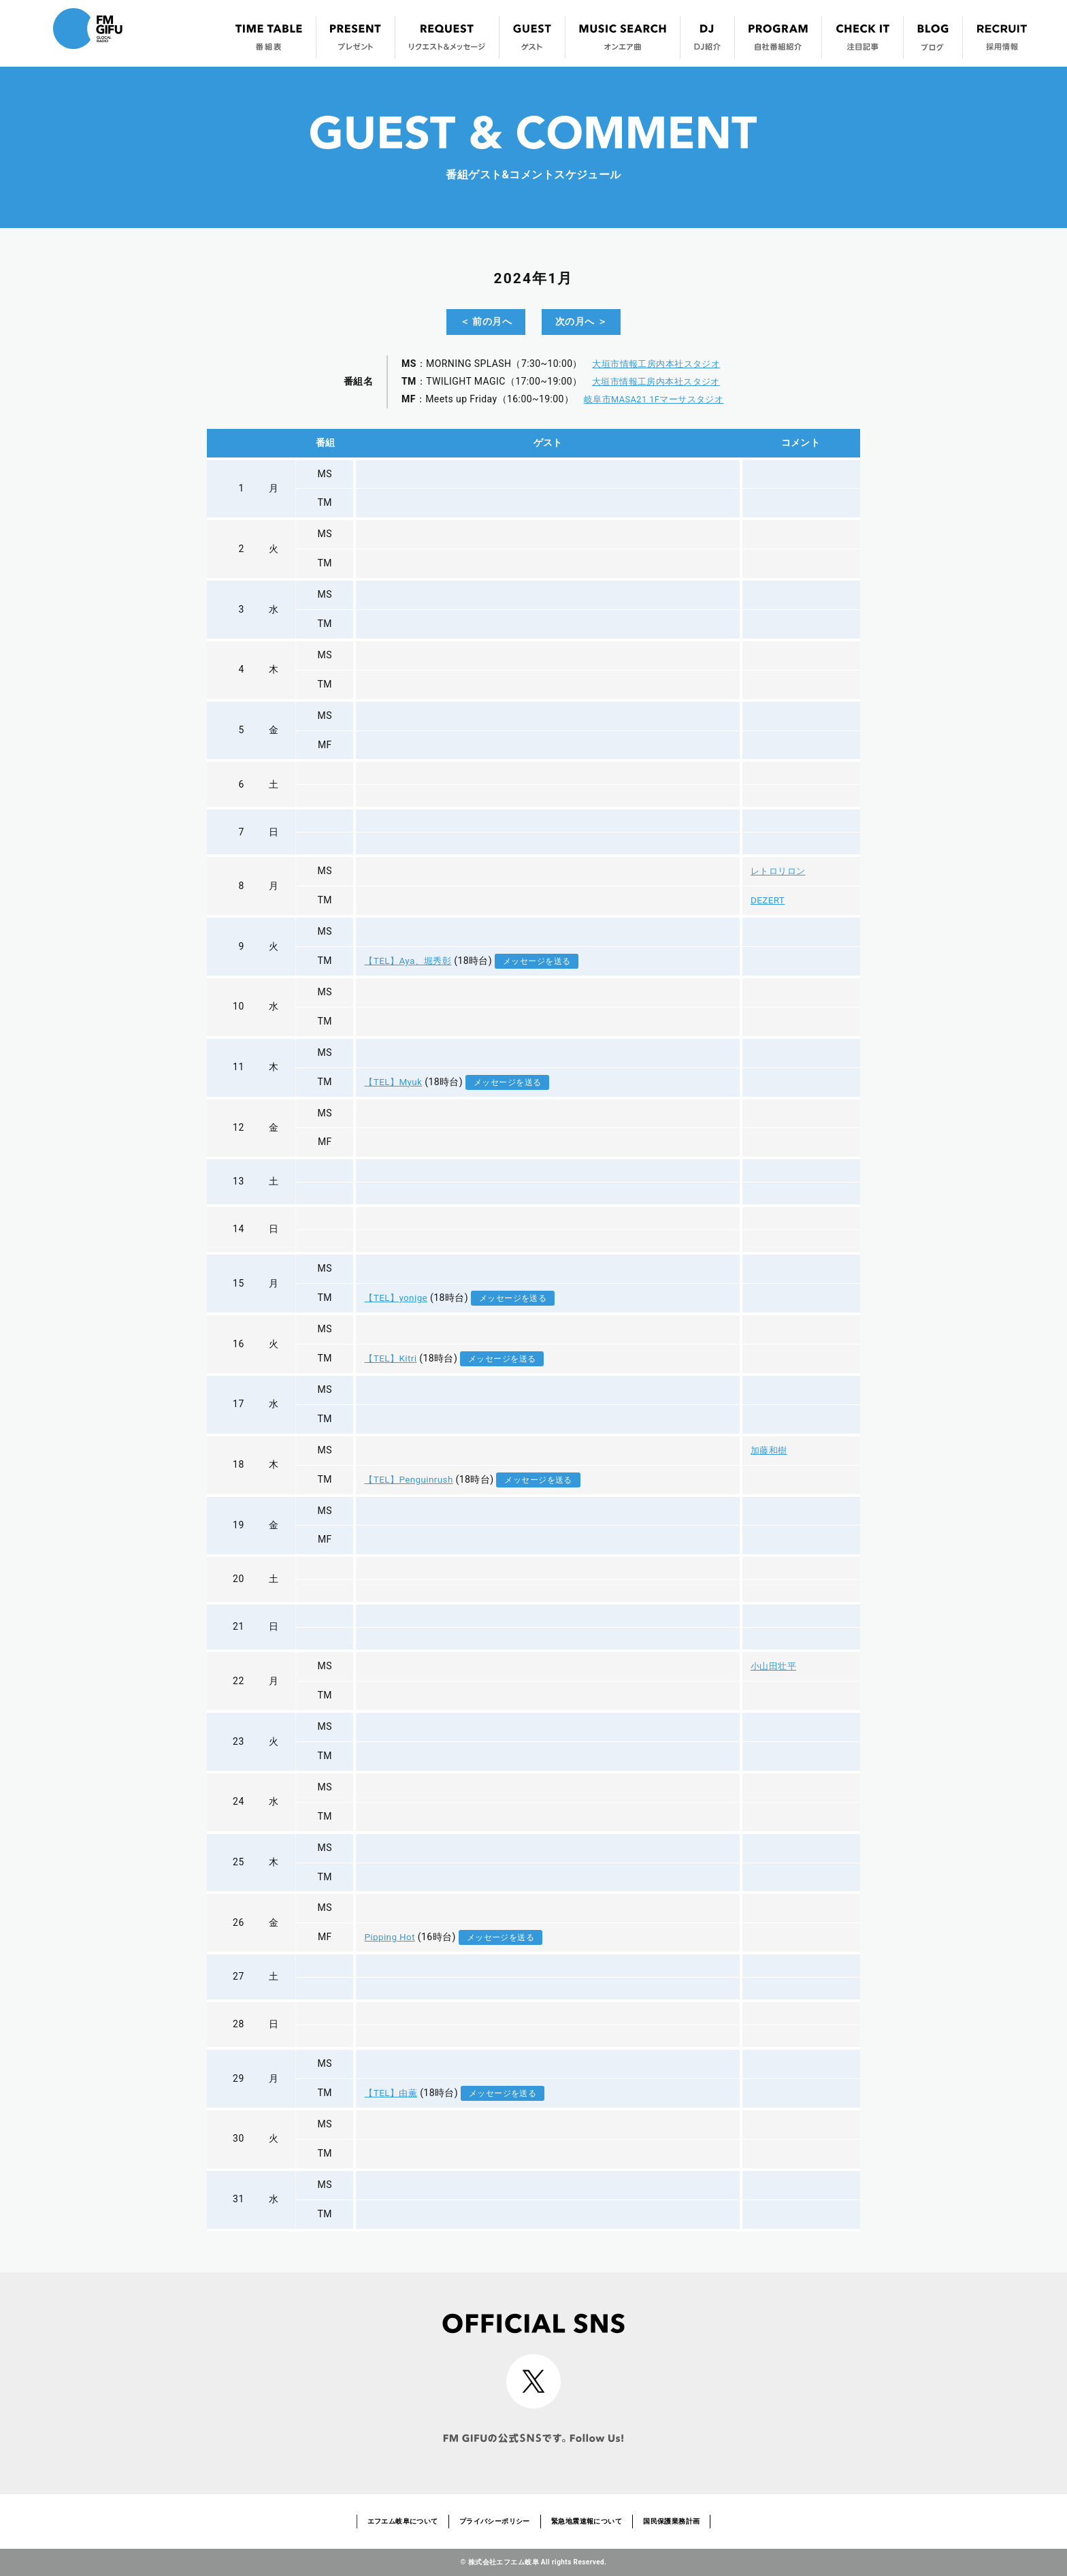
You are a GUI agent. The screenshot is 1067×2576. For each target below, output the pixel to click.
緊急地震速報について (586, 2521)
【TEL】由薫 (389, 2092)
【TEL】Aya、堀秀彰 (407, 960)
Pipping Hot (387, 1936)
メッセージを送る (539, 961)
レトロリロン (776, 870)
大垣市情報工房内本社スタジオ (655, 363)
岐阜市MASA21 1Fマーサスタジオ (653, 398)
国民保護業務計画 (671, 2521)
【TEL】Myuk (391, 1081)
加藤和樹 (766, 1450)
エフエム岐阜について (402, 2521)
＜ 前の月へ (486, 321)
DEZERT (764, 900)
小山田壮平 (770, 1665)
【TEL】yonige (394, 1297)
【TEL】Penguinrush (408, 1479)
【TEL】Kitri (388, 1358)
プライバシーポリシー (494, 2521)
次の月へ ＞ (581, 321)
